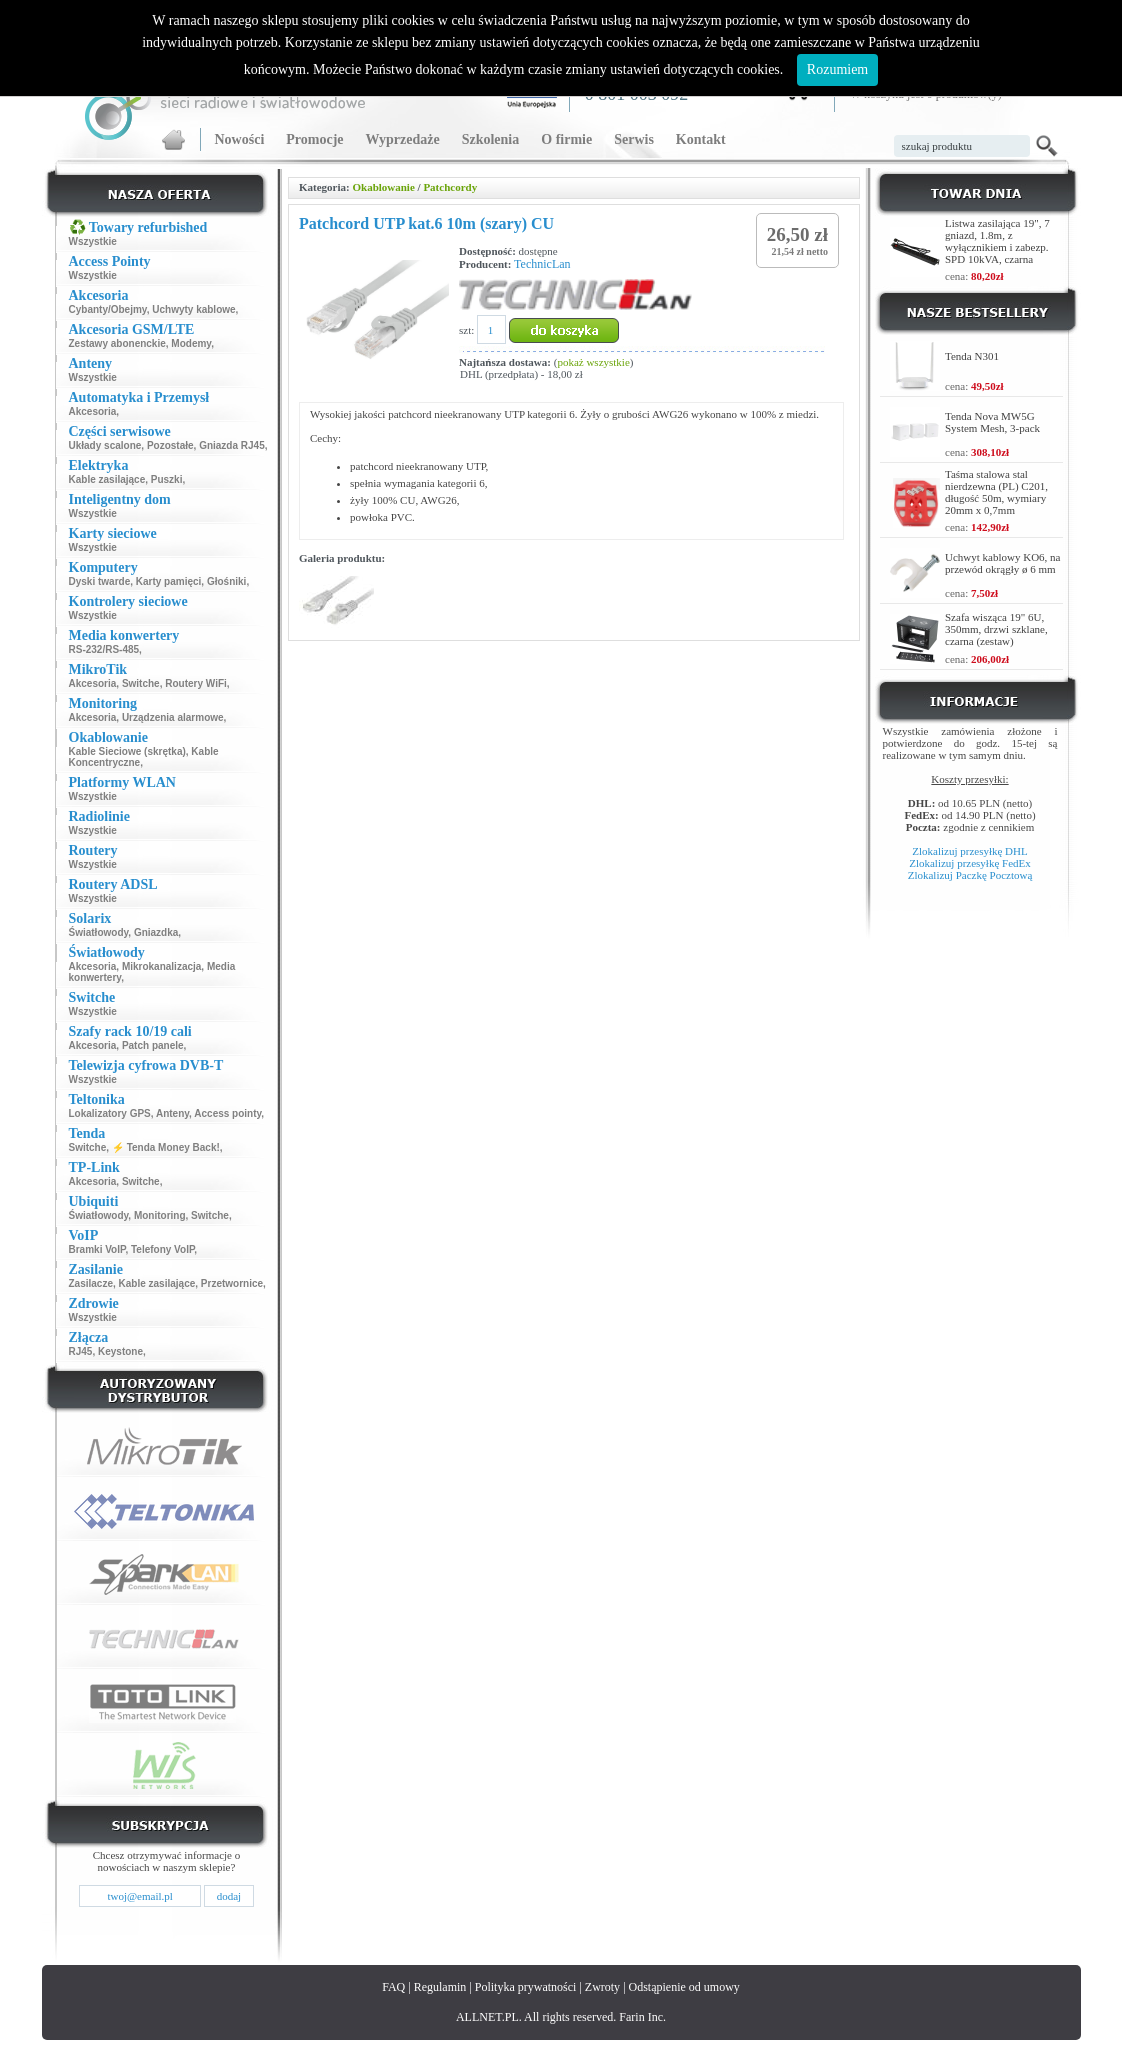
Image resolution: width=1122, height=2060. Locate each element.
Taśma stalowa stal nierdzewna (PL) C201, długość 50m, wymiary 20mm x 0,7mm (996, 492)
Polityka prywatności (526, 1987)
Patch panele (153, 1045)
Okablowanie (383, 187)
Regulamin (440, 1987)
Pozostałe (170, 445)
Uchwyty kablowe (193, 309)
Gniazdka (156, 932)
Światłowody (99, 932)
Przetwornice (232, 1283)
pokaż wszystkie (593, 362)
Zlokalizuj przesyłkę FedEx (970, 863)
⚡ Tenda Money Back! (166, 1147)
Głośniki (226, 581)
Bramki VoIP (97, 1249)
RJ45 (81, 1351)
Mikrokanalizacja (161, 966)
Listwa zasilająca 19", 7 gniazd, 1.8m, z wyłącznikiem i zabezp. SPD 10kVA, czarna (997, 241)
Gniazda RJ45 (232, 445)
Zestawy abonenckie (117, 343)
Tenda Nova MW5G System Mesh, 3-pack (992, 422)
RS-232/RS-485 (104, 649)
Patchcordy (450, 187)
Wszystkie (93, 241)
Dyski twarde (100, 581)
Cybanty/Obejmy (108, 309)
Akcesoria (93, 411)
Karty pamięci (169, 581)
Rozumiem (837, 69)
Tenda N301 (972, 356)
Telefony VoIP (162, 1249)
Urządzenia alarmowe (173, 717)
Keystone (120, 1351)
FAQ (393, 1987)
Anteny (172, 1113)
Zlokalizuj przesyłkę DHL (969, 851)
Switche (141, 683)
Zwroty (602, 1987)
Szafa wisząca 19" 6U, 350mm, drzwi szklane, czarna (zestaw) (996, 629)
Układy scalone (105, 445)
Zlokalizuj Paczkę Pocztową (970, 875)
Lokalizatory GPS (110, 1113)
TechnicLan (542, 264)
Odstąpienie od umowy (684, 1987)
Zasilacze (91, 1283)
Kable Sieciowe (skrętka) (127, 751)
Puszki (167, 479)
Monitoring (160, 1215)
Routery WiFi (196, 683)
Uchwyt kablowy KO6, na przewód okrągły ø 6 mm (1002, 563)
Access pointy (227, 1113)
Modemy (191, 343)
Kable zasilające (107, 479)
